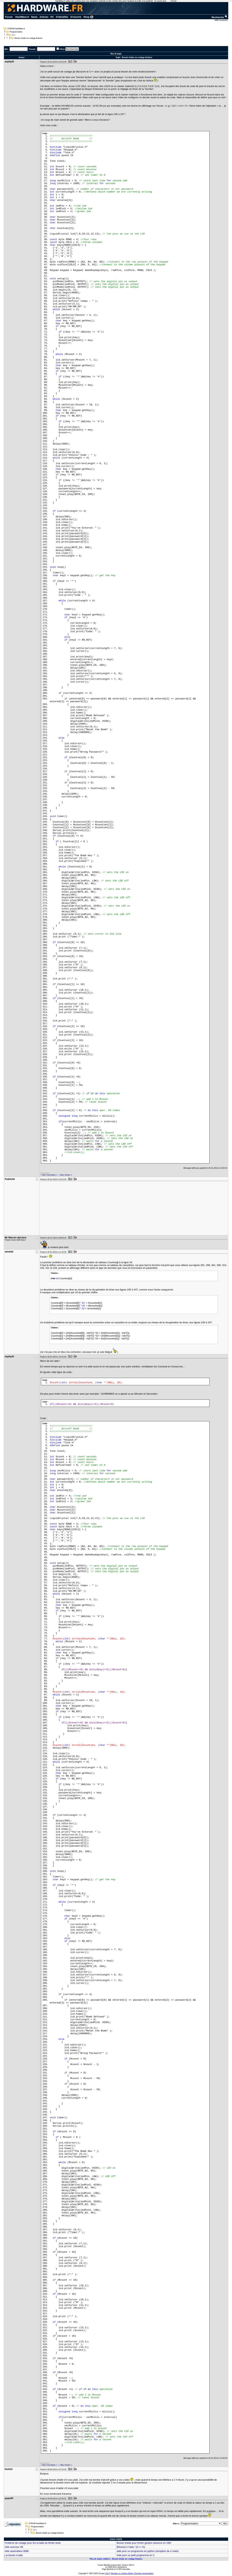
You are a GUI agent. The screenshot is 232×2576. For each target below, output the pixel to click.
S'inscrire (75, 16)
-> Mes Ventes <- (65, 1175)
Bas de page (116, 54)
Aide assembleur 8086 (16, 2551)
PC (52, 16)
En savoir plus (160, 1)
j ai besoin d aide (13, 2555)
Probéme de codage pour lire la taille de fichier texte (32, 2542)
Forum (9, 16)
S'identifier (62, 16)
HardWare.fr (22, 16)
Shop (88, 16)
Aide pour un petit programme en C (136, 2555)
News (34, 16)
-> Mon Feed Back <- (49, 1175)
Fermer (174, 1)
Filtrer (62, 49)
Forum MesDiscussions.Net (109, 2565)
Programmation (16, 32)
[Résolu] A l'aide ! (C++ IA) (131, 2547)
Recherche (220, 17)
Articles (43, 16)
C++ (14, 35)
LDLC (107, 2573)
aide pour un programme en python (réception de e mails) (148, 2551)
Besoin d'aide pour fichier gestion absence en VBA (144, 2542)
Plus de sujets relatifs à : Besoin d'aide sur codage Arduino (116, 2559)
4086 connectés (221, 20)
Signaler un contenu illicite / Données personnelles (132, 2573)
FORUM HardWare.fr (16, 29)
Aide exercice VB (13, 2547)
